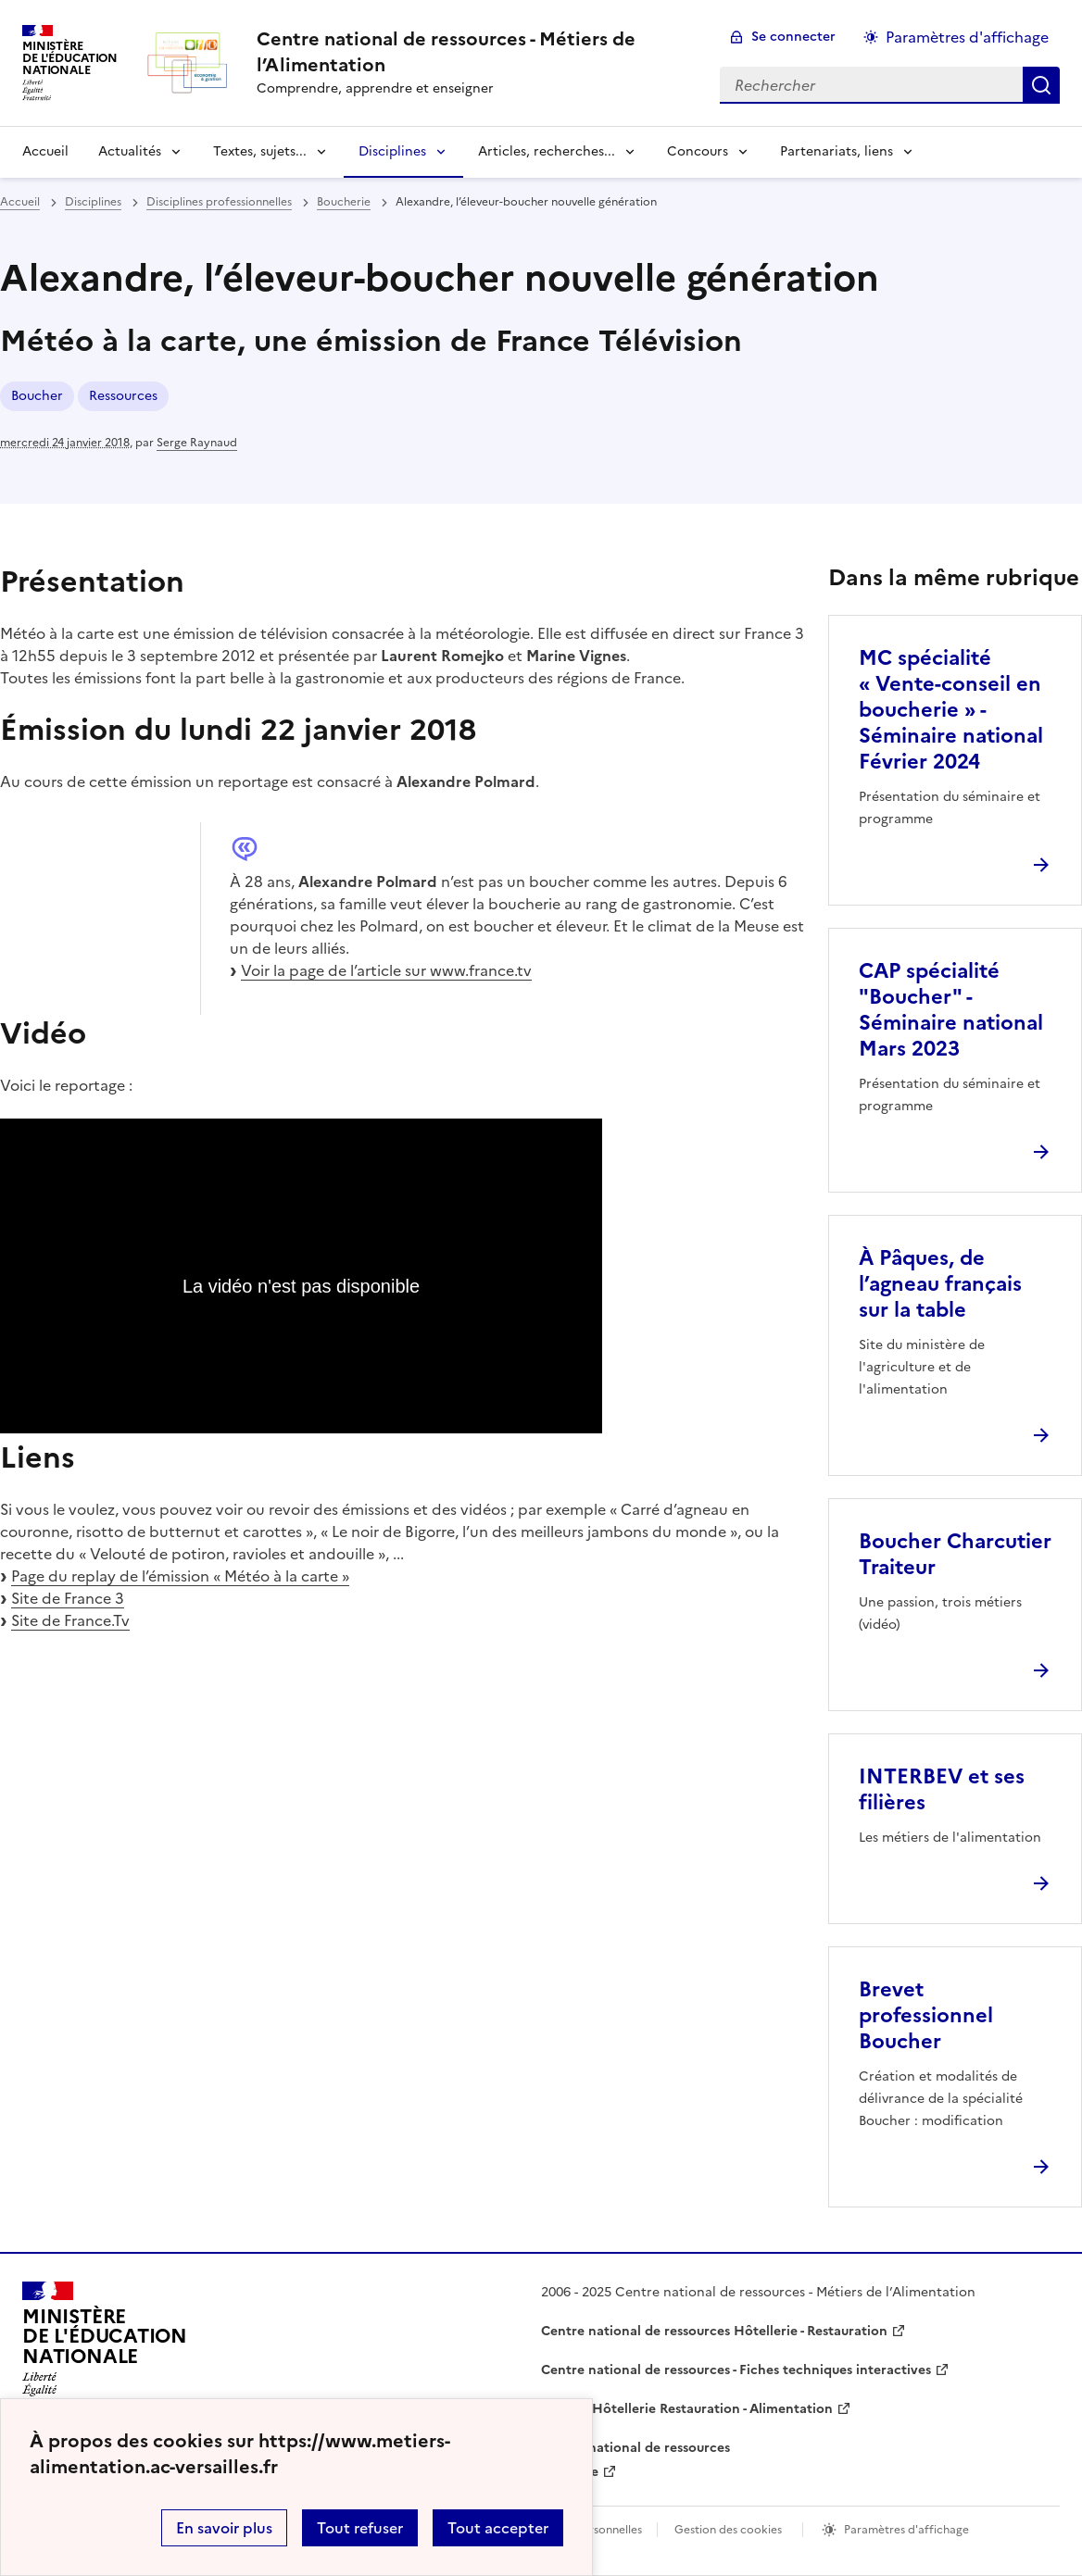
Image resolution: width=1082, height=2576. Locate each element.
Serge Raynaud (197, 442)
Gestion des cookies (728, 2529)
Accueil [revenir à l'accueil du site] (45, 151)
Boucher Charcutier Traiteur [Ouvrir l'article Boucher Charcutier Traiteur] (955, 1554)
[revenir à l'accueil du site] (473, 52)
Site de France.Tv (70, 1620)
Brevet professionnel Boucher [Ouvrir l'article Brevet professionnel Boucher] (926, 2015)
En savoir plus (224, 2528)
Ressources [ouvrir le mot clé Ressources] (123, 396)
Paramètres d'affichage (906, 2529)
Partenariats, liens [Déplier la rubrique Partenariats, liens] (836, 151)
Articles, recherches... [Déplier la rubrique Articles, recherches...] (546, 151)
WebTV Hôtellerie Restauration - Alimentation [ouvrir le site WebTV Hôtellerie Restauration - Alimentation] (687, 2409)
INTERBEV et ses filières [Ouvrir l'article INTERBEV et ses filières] (942, 1789)
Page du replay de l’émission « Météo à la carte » (180, 1576)
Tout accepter (497, 2528)
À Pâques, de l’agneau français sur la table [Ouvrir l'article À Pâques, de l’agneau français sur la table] (940, 1284)
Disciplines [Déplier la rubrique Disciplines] (392, 151)
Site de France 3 (67, 1598)
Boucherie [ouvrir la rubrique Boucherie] (344, 202)
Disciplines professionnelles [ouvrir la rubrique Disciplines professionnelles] (219, 202)
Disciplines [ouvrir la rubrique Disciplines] (93, 202)
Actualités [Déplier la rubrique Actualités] (129, 151)
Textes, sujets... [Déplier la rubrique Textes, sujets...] (260, 151)
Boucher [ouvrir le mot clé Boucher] (37, 396)
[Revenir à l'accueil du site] (104, 2344)
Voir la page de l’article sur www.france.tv (386, 970)
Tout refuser (360, 2528)
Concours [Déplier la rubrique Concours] (697, 151)
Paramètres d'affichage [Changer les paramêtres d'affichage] (967, 37)
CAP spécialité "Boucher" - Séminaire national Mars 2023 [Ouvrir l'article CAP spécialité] (951, 1010)
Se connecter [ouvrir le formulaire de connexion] (793, 36)
